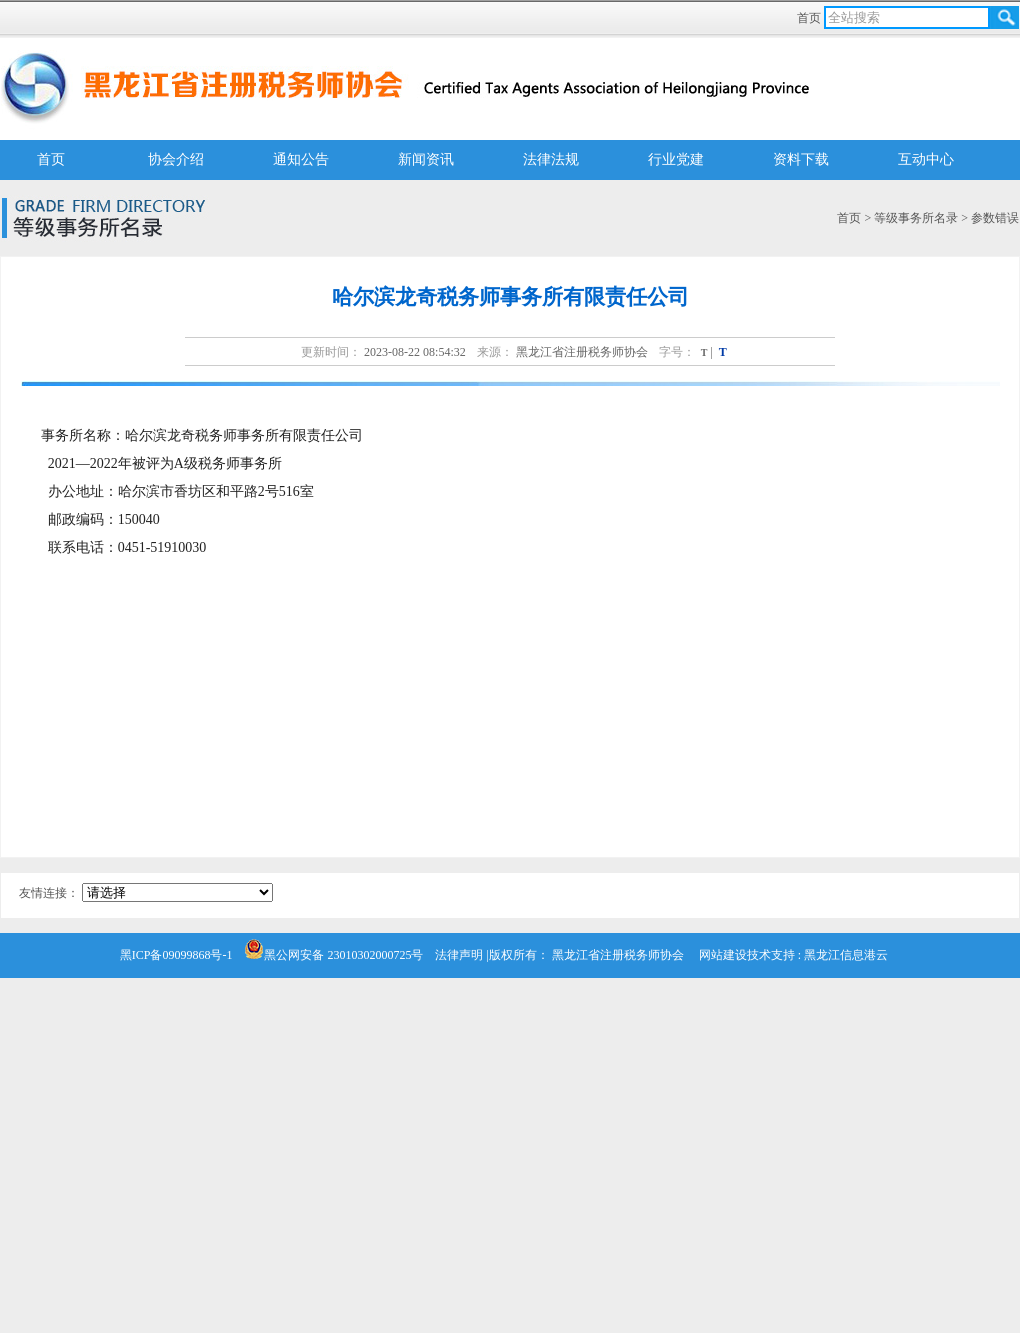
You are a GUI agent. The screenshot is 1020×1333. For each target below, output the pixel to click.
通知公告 (301, 159)
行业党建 (676, 159)
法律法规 (551, 159)
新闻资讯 (426, 159)
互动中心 (926, 159)
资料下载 (801, 159)
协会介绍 (176, 159)
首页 (810, 18)
